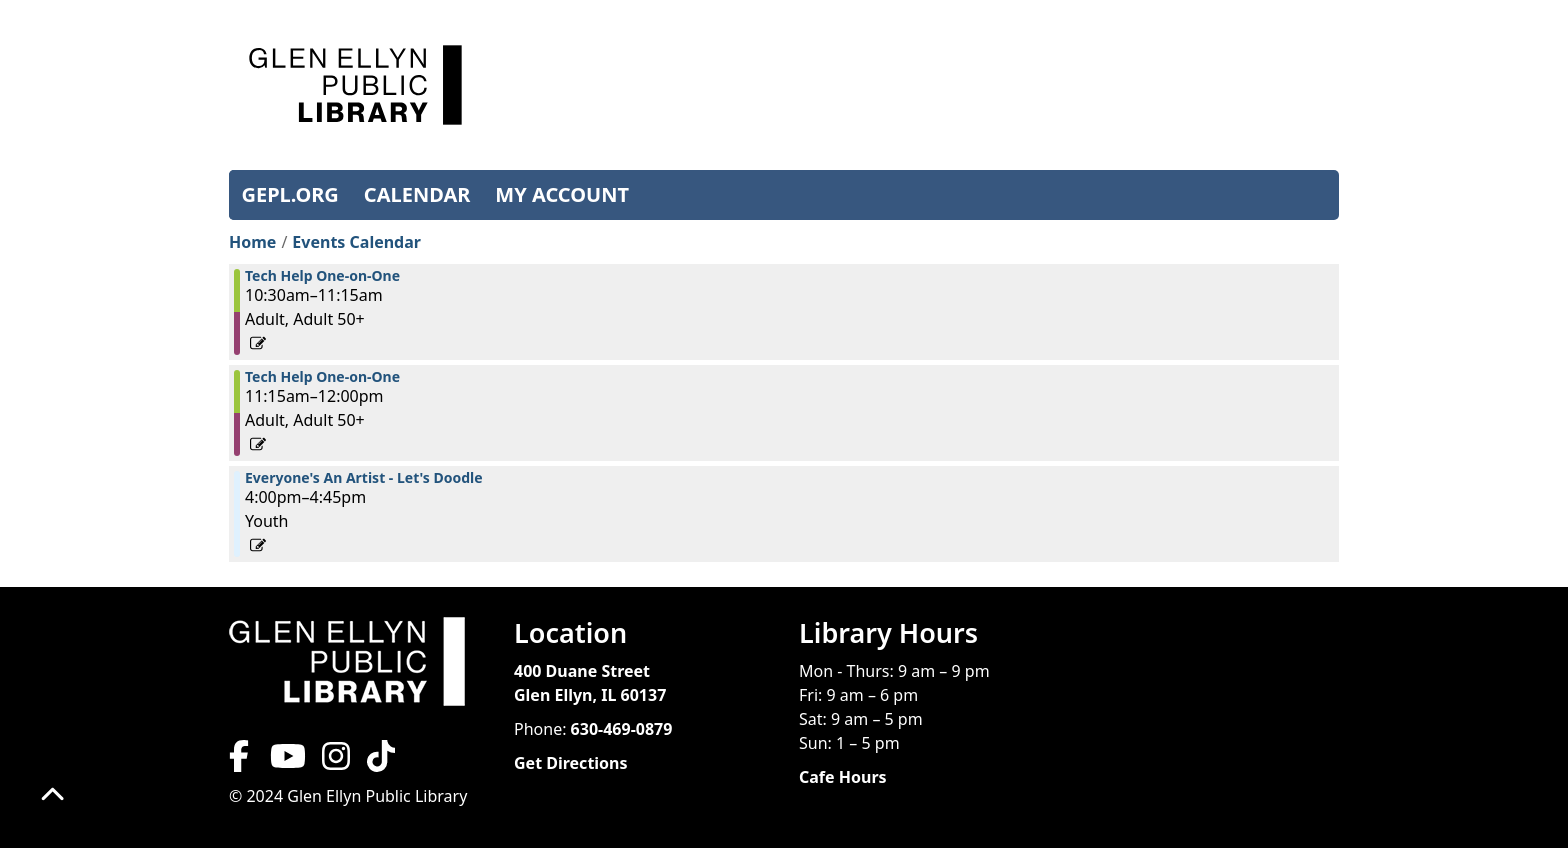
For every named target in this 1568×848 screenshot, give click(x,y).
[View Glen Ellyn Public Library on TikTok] (379, 762)
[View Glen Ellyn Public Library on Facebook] (241, 762)
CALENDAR (417, 194)
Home (252, 242)
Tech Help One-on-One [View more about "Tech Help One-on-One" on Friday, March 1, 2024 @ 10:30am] (322, 276)
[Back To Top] (52, 795)
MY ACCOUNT (562, 194)
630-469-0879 (622, 729)
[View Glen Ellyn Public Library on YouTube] (286, 762)
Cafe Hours (843, 777)
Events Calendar (356, 242)
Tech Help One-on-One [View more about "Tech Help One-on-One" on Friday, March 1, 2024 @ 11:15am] (322, 377)
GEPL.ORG (290, 194)
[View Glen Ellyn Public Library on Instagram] (336, 762)
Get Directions (571, 763)
